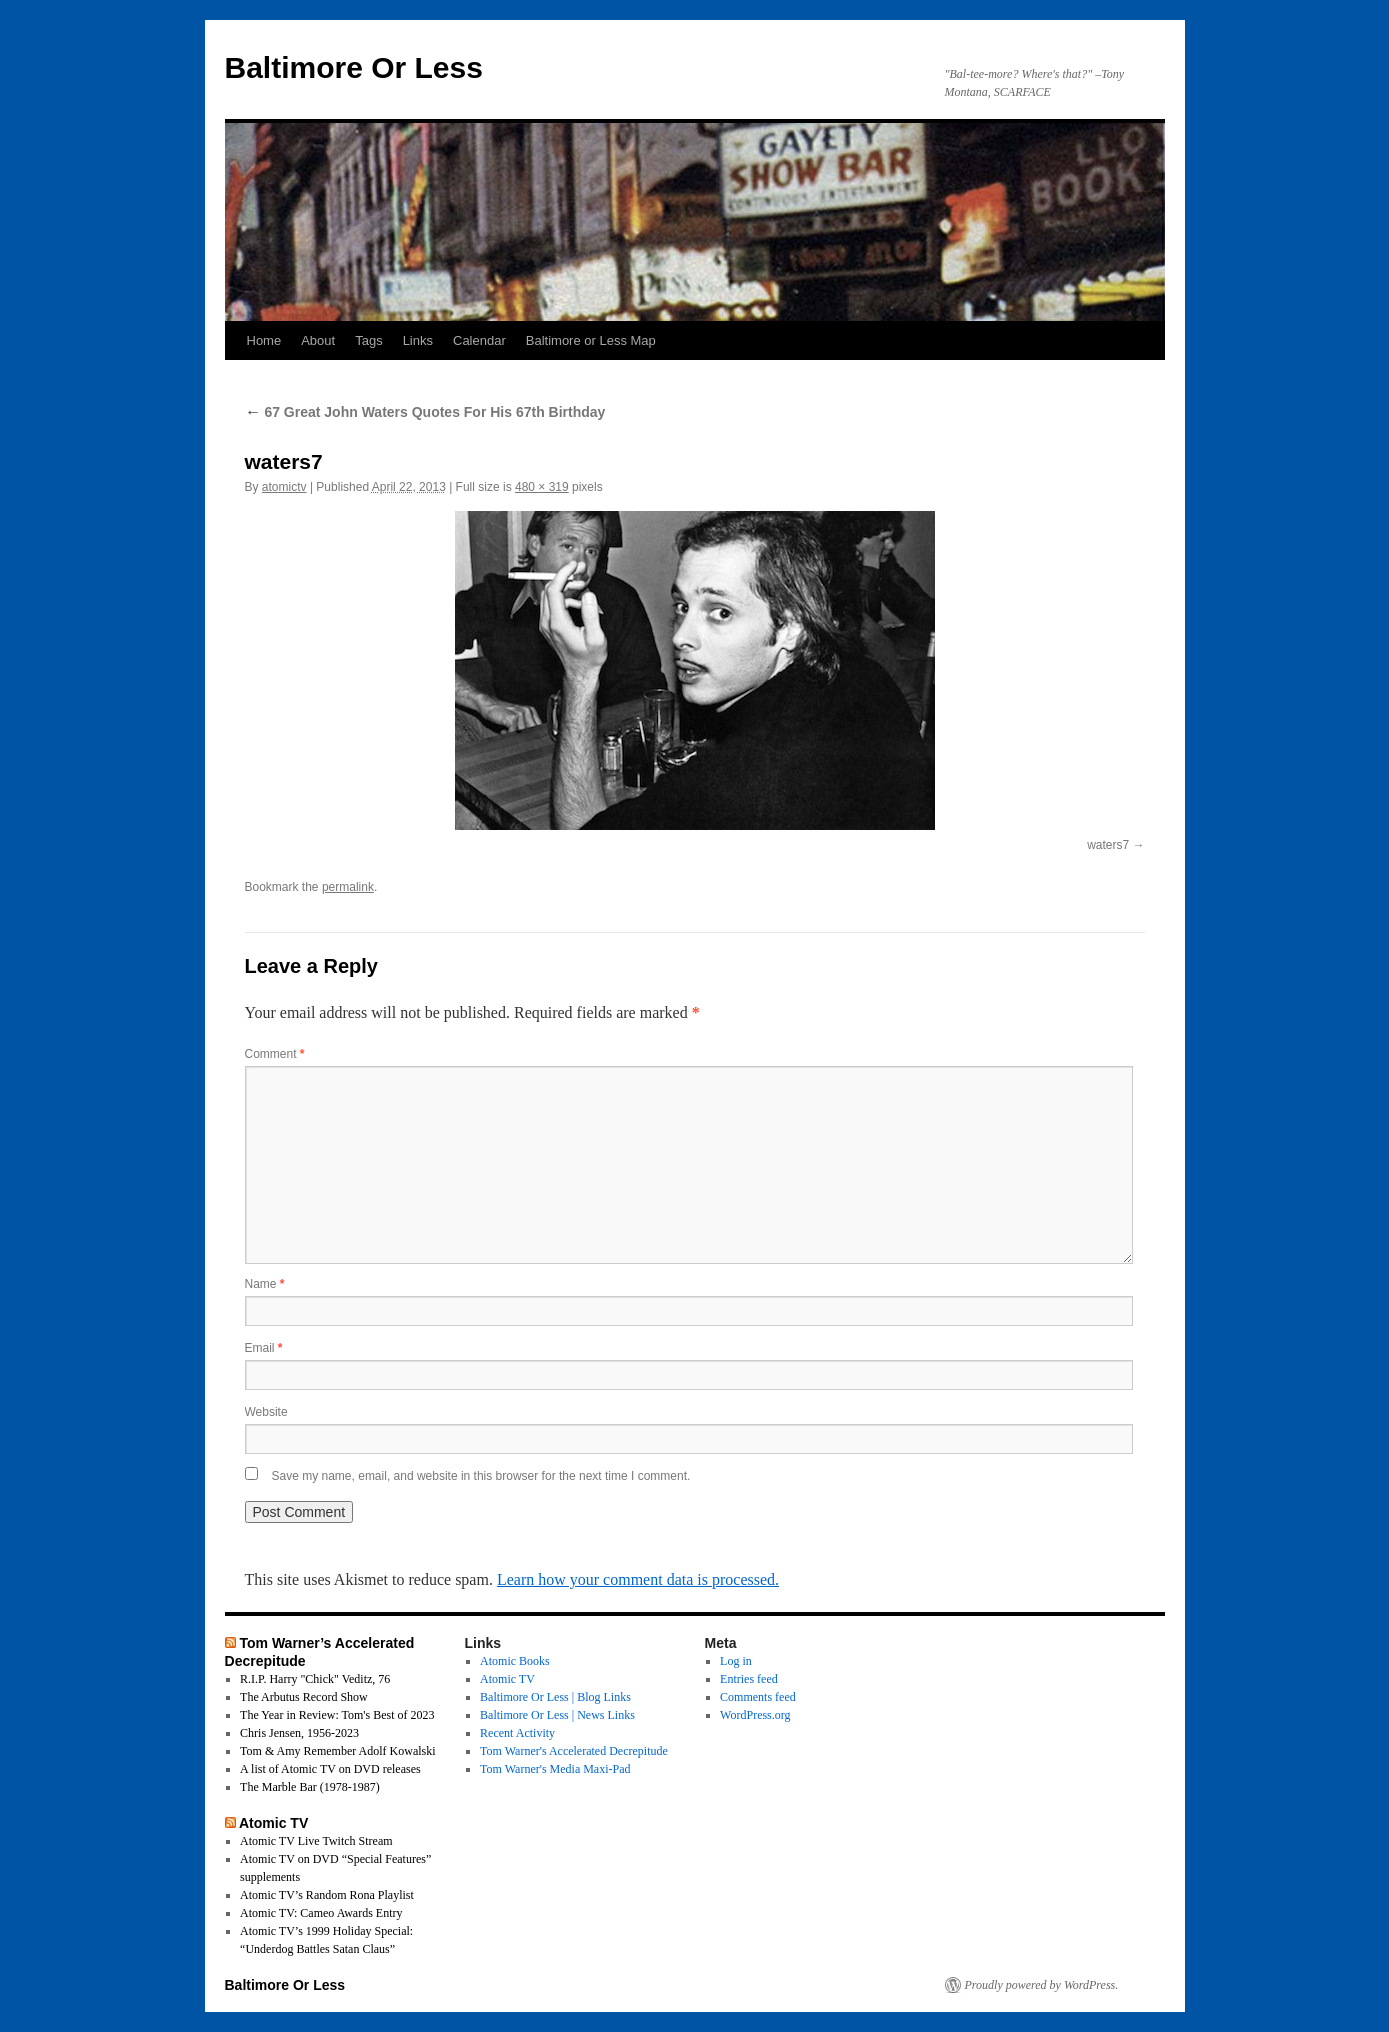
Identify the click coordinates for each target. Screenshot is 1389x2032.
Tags (368, 340)
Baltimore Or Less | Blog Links (555, 1697)
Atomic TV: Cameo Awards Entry (321, 1913)
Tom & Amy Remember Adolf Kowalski (337, 1751)
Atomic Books (515, 1661)
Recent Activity (517, 1733)
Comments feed (758, 1697)
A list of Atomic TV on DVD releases (330, 1769)
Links (418, 340)
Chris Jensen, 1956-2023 (299, 1733)
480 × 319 (542, 487)
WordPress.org (755, 1715)
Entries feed (749, 1679)
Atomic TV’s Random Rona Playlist (327, 1895)
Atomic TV (273, 1823)
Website (266, 1412)
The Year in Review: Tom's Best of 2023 (337, 1715)
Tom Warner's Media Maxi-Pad (555, 1769)
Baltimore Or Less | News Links (557, 1715)
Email (264, 1348)
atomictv (284, 487)
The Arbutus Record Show (304, 1697)
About (318, 340)
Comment (275, 1054)
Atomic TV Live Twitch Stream (316, 1841)
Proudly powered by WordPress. (1042, 1985)
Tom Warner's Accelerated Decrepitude (574, 1751)
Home (264, 340)
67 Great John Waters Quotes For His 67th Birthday (425, 412)
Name (265, 1284)
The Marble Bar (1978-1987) (310, 1787)
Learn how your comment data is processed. (638, 1579)
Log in (736, 1661)
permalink (348, 887)
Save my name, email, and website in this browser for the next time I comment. (481, 1476)
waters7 (1108, 845)
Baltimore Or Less (354, 67)
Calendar (479, 340)
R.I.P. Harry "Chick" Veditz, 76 (315, 1679)
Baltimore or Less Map (591, 340)
